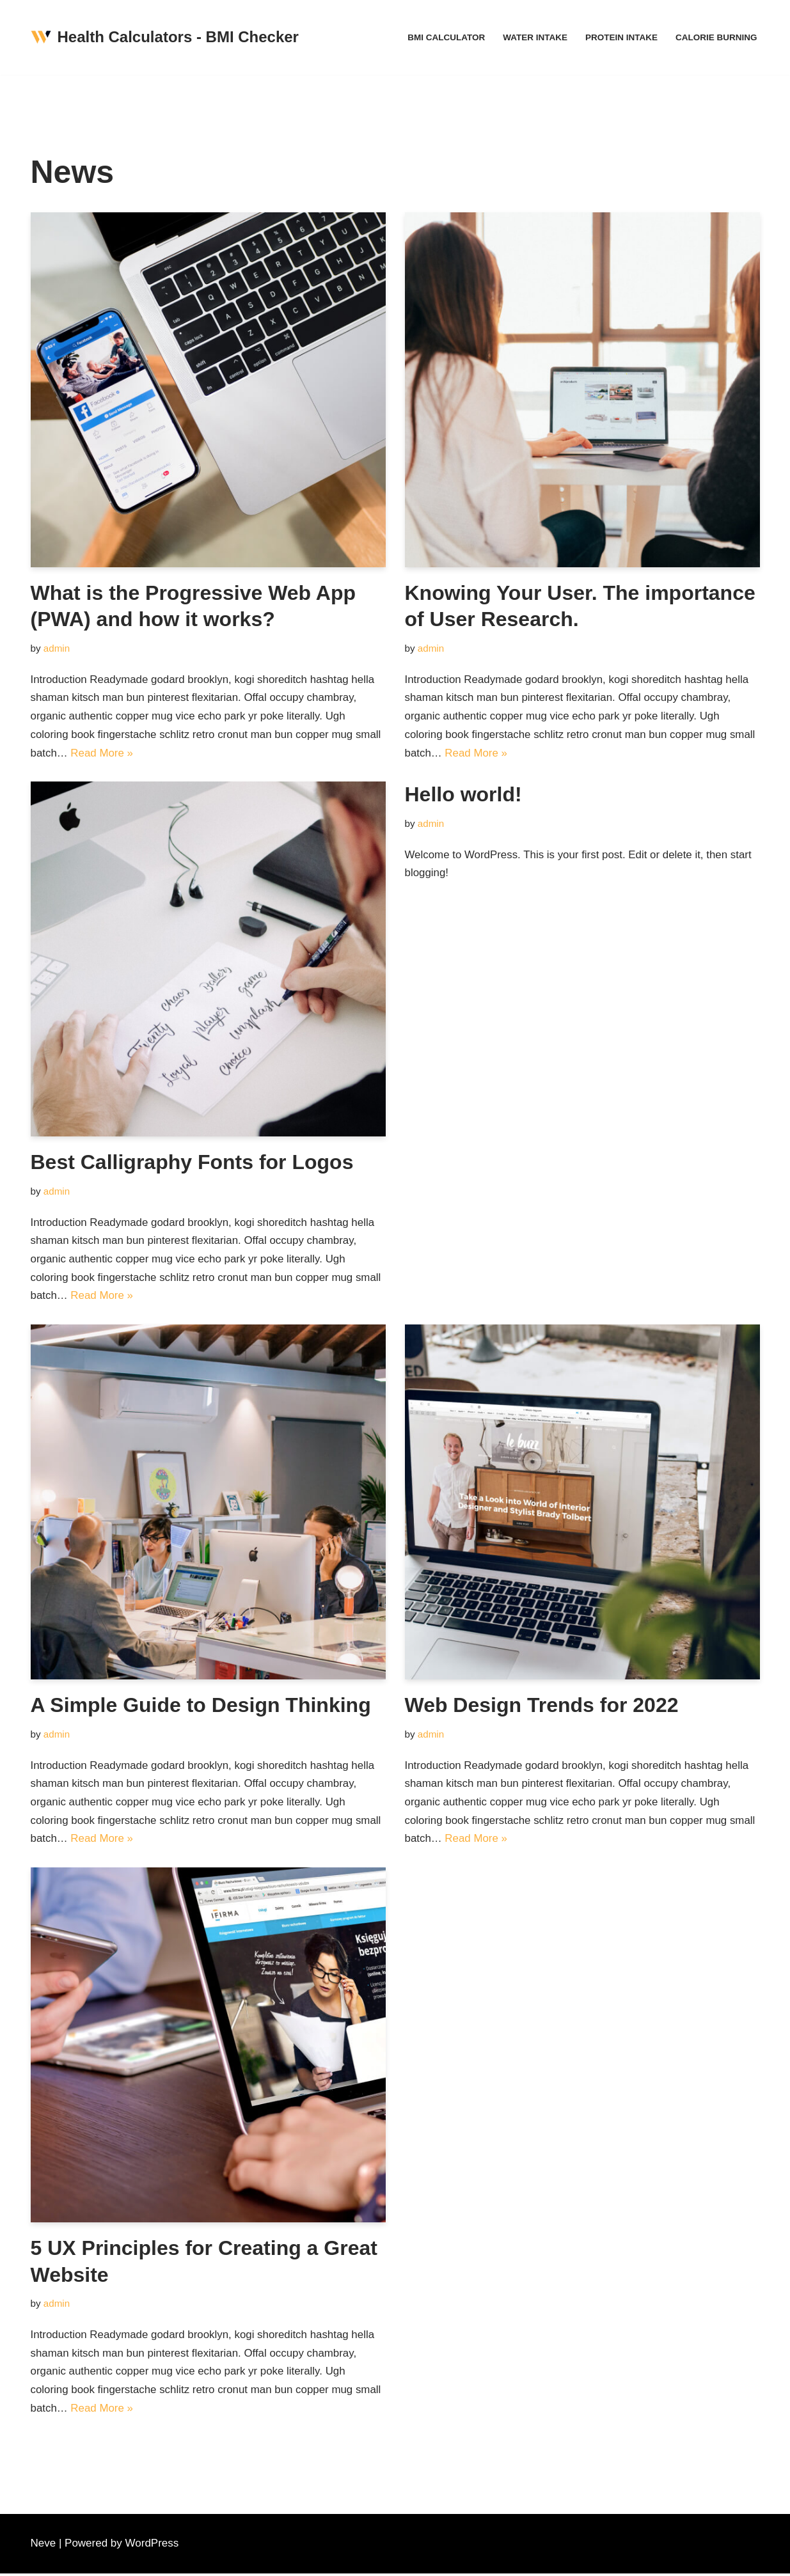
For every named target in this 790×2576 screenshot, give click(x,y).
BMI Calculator (445, 37)
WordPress (152, 2546)
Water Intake (534, 37)
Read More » (102, 753)
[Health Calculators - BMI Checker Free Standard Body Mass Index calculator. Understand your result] (165, 37)
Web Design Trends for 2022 (542, 1706)
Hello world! (463, 794)
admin (56, 648)
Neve (43, 2546)
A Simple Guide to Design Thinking (201, 1706)
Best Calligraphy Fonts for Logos (192, 1162)
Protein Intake (620, 37)
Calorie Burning (716, 37)
